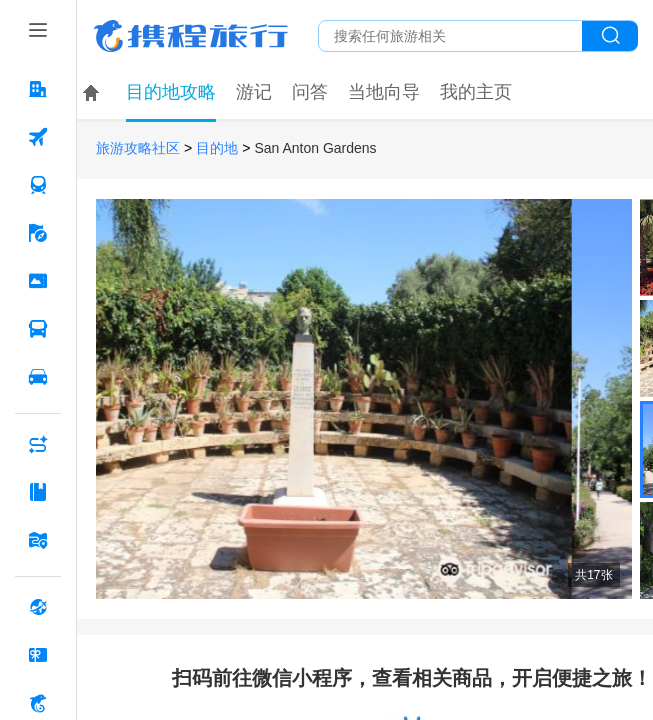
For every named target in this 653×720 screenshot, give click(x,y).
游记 (254, 92)
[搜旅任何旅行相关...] (450, 36)
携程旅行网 (191, 36)
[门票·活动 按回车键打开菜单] (38, 281)
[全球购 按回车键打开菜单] (38, 607)
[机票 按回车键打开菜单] (38, 137)
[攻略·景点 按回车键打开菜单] (38, 492)
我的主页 (476, 92)
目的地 (217, 148)
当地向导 (384, 92)
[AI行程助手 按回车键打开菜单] (38, 444)
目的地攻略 (171, 92)
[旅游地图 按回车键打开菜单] (38, 540)
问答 (310, 92)
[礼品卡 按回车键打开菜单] (38, 655)
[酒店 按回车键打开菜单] (38, 89)
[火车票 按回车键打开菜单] (38, 185)
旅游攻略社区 (138, 148)
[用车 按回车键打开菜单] (38, 377)
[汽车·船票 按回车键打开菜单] (38, 329)
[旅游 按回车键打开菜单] (38, 233)
